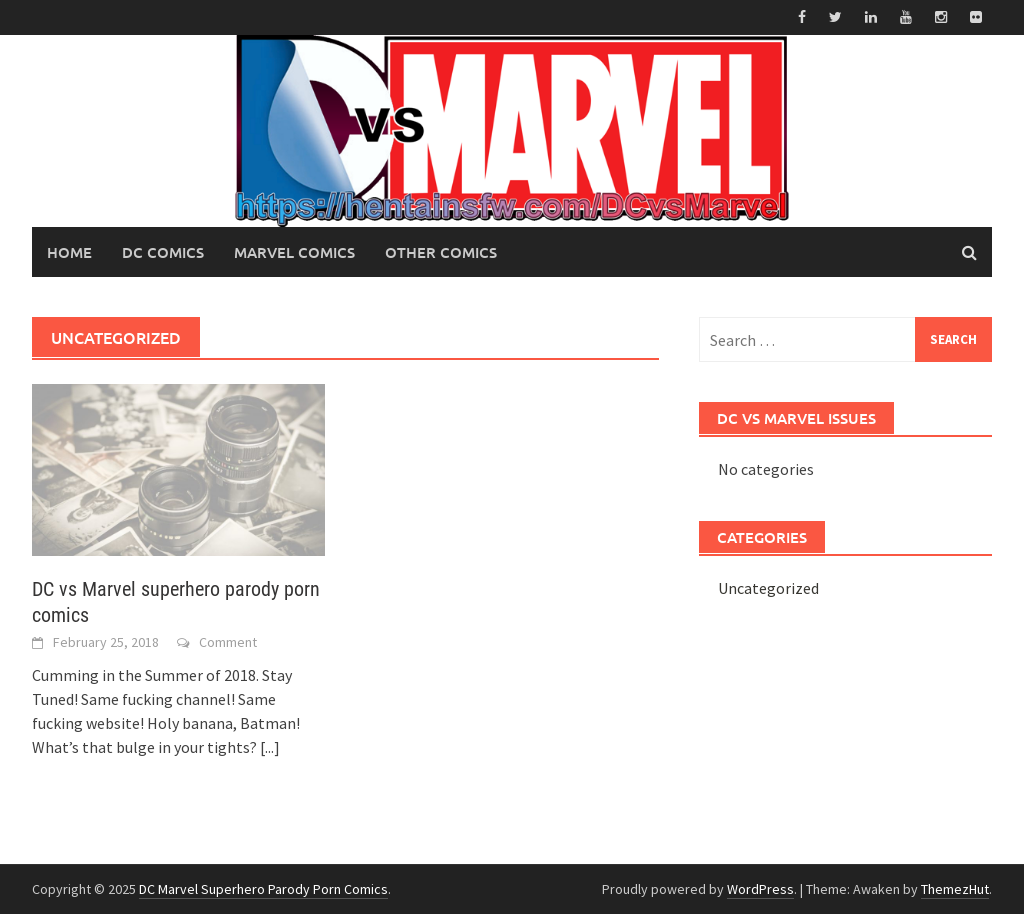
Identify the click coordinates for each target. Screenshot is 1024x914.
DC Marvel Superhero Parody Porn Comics (263, 889)
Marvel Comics (294, 252)
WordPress (760, 889)
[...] (270, 747)
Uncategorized (768, 588)
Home (69, 252)
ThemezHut (955, 889)
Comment (228, 642)
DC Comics (163, 252)
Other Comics (441, 252)
